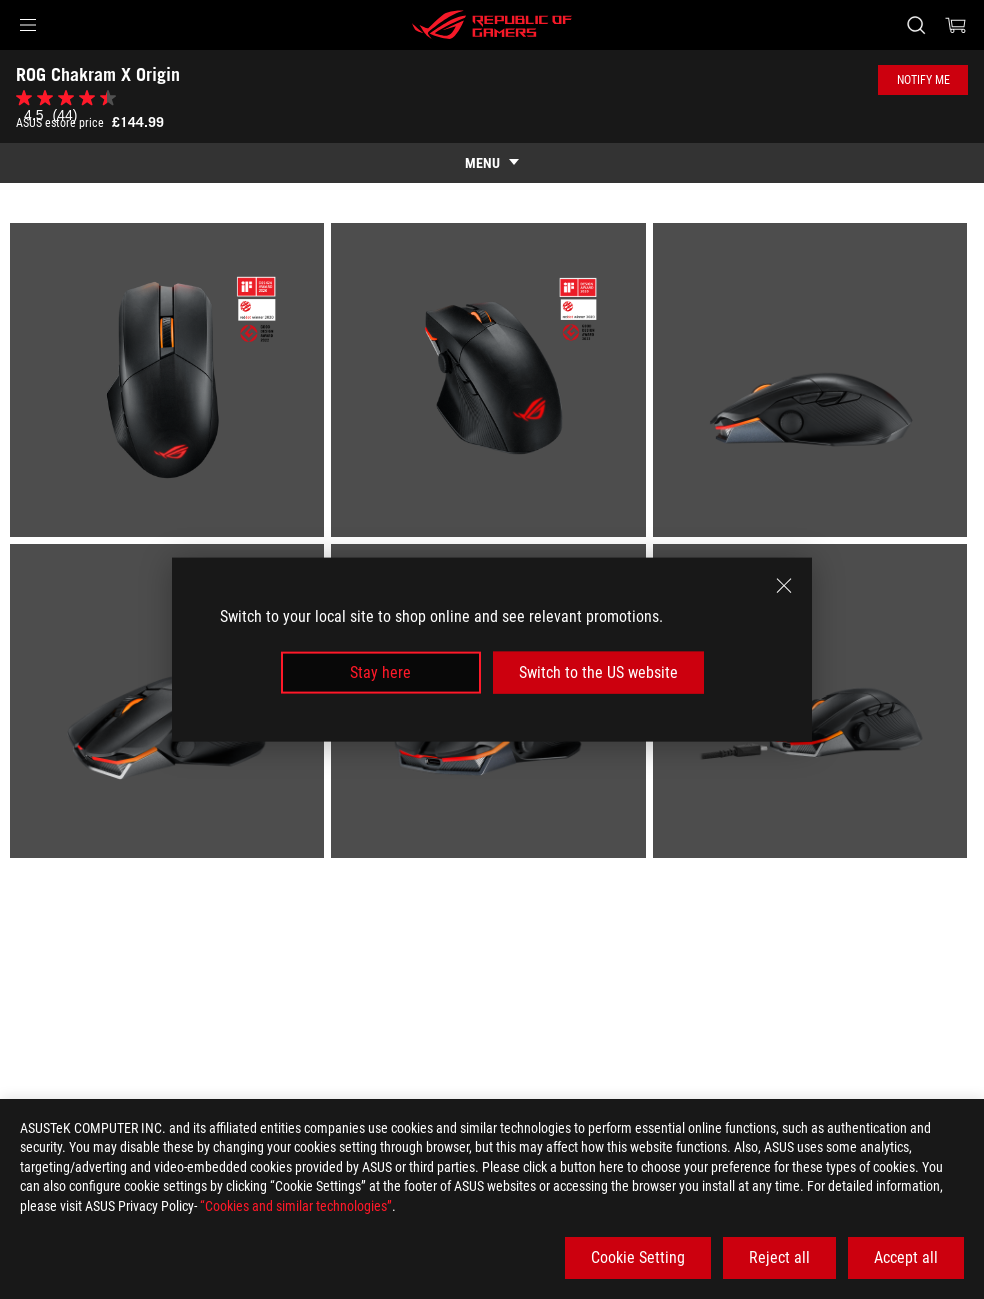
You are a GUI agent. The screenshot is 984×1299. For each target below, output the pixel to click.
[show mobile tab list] (492, 163)
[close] (784, 585)
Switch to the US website (598, 672)
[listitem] (170, 383)
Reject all (779, 1257)
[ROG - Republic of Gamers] (492, 25)
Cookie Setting (638, 1257)
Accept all (906, 1257)
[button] (28, 25)
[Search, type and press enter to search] (916, 25)
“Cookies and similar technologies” (296, 1206)
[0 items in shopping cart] (956, 25)
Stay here (380, 672)
